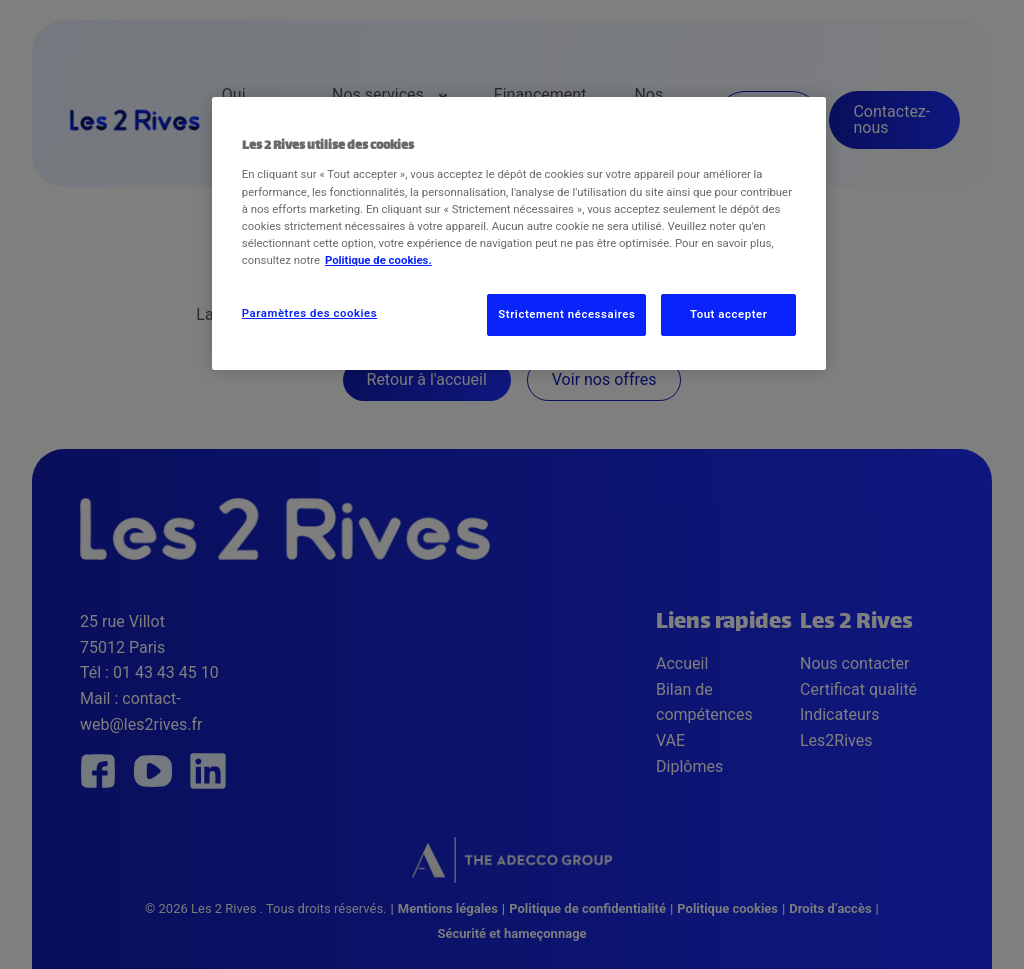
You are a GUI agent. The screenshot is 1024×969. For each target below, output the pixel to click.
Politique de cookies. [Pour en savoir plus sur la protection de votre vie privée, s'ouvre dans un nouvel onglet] (378, 260)
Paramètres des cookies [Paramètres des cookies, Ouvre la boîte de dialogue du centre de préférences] (309, 313)
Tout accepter (729, 314)
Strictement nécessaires (566, 314)
